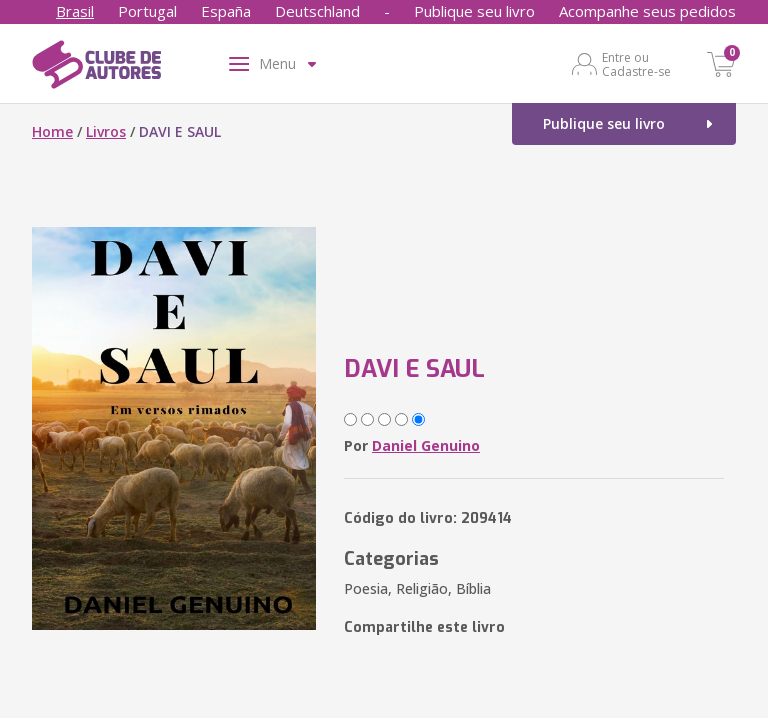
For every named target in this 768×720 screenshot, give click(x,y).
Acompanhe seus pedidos (647, 11)
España (226, 11)
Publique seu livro (474, 11)
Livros (106, 131)
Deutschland (317, 11)
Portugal (147, 11)
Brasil (75, 11)
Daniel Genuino (426, 445)
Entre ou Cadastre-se (636, 64)
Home (52, 131)
